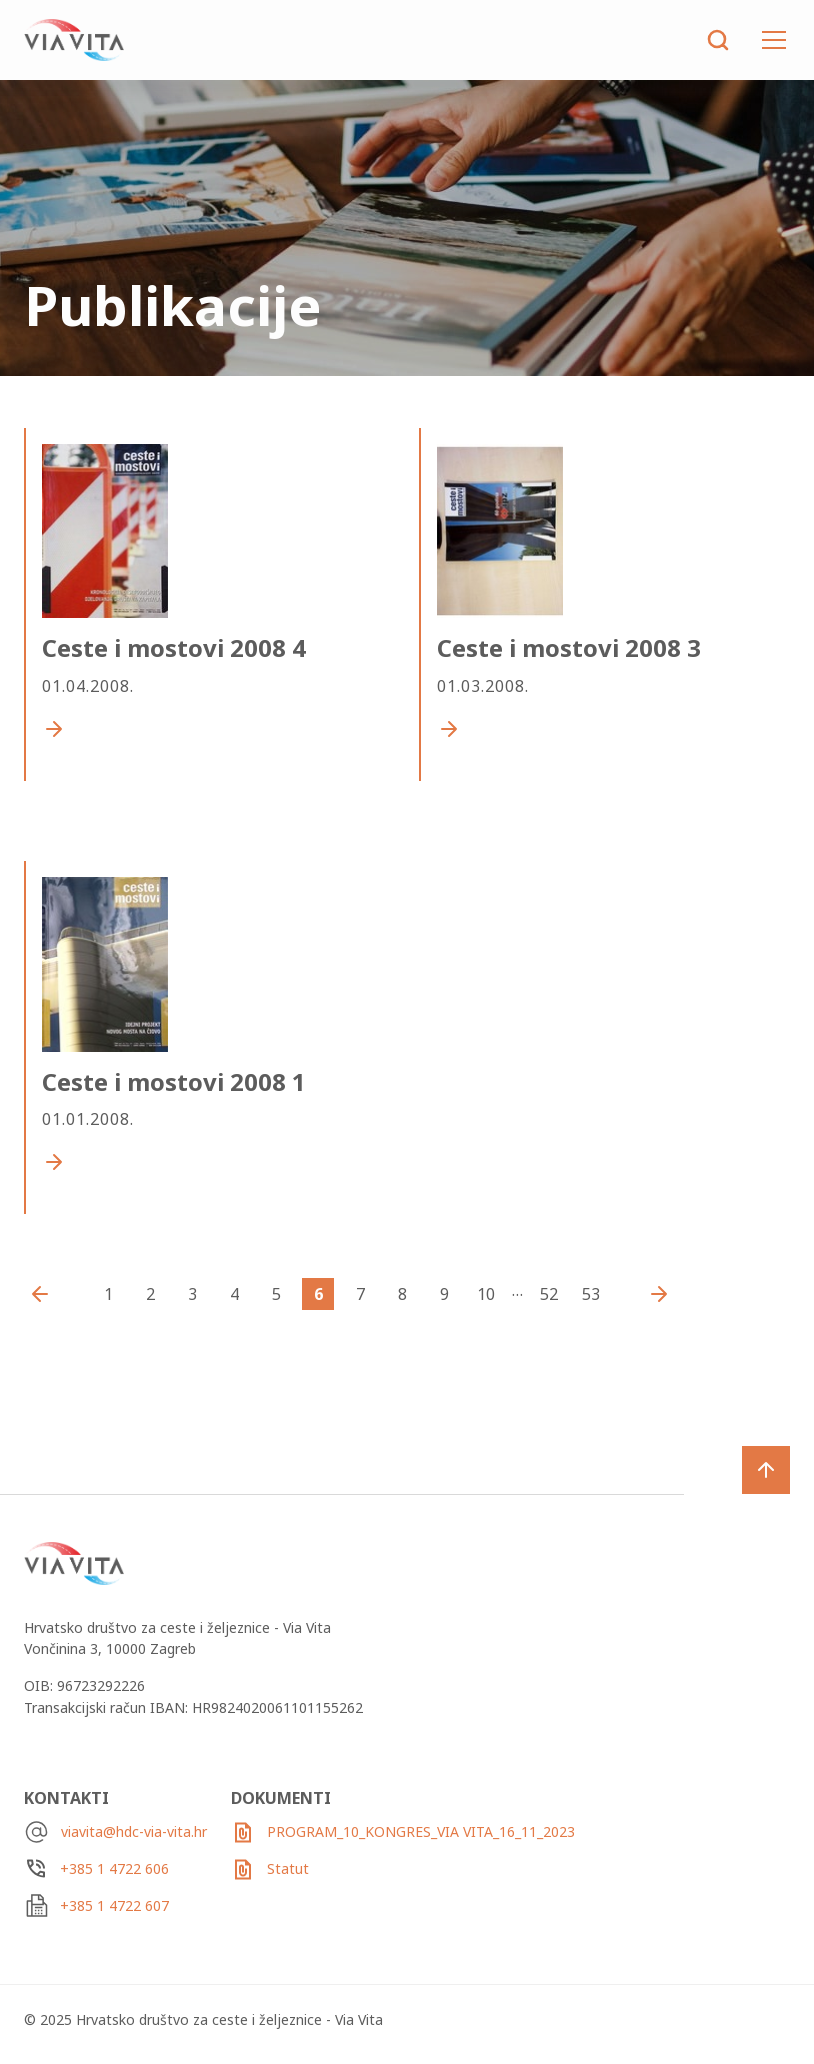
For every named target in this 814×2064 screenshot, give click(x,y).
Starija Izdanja (654, 1294)
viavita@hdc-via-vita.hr (134, 1831)
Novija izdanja (45, 1294)
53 (591, 1294)
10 (486, 1294)
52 (549, 1294)
